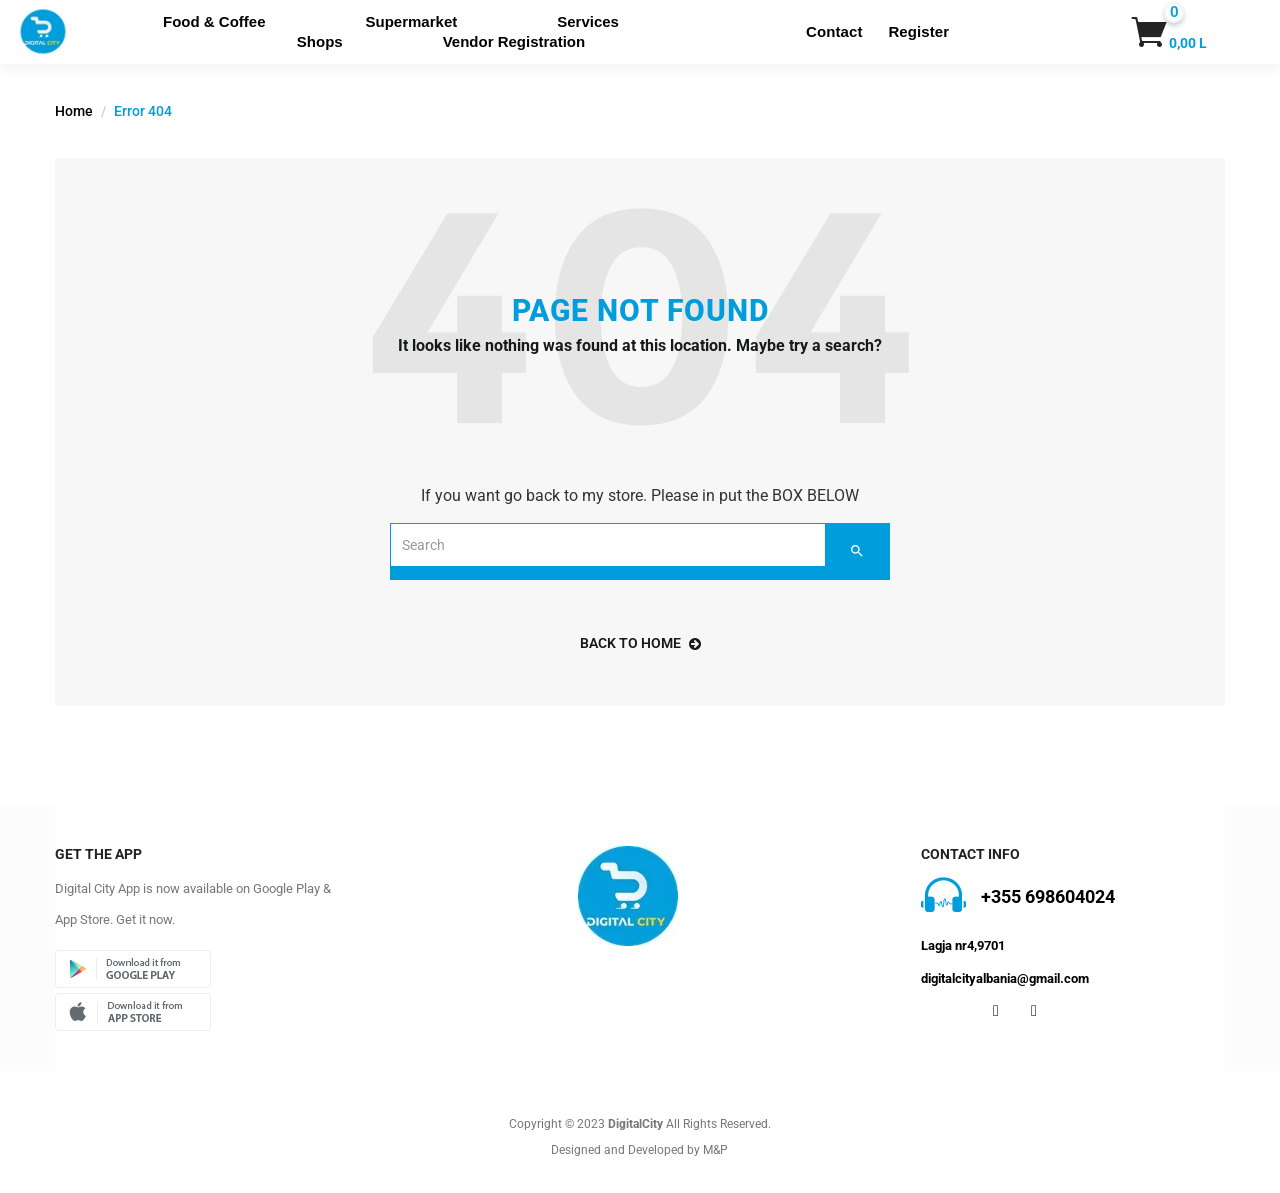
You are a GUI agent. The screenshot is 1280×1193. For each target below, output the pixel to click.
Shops (320, 41)
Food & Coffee (214, 21)
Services (588, 21)
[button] (1146, 32)
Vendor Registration (514, 41)
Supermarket (412, 21)
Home (74, 111)
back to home (640, 643)
